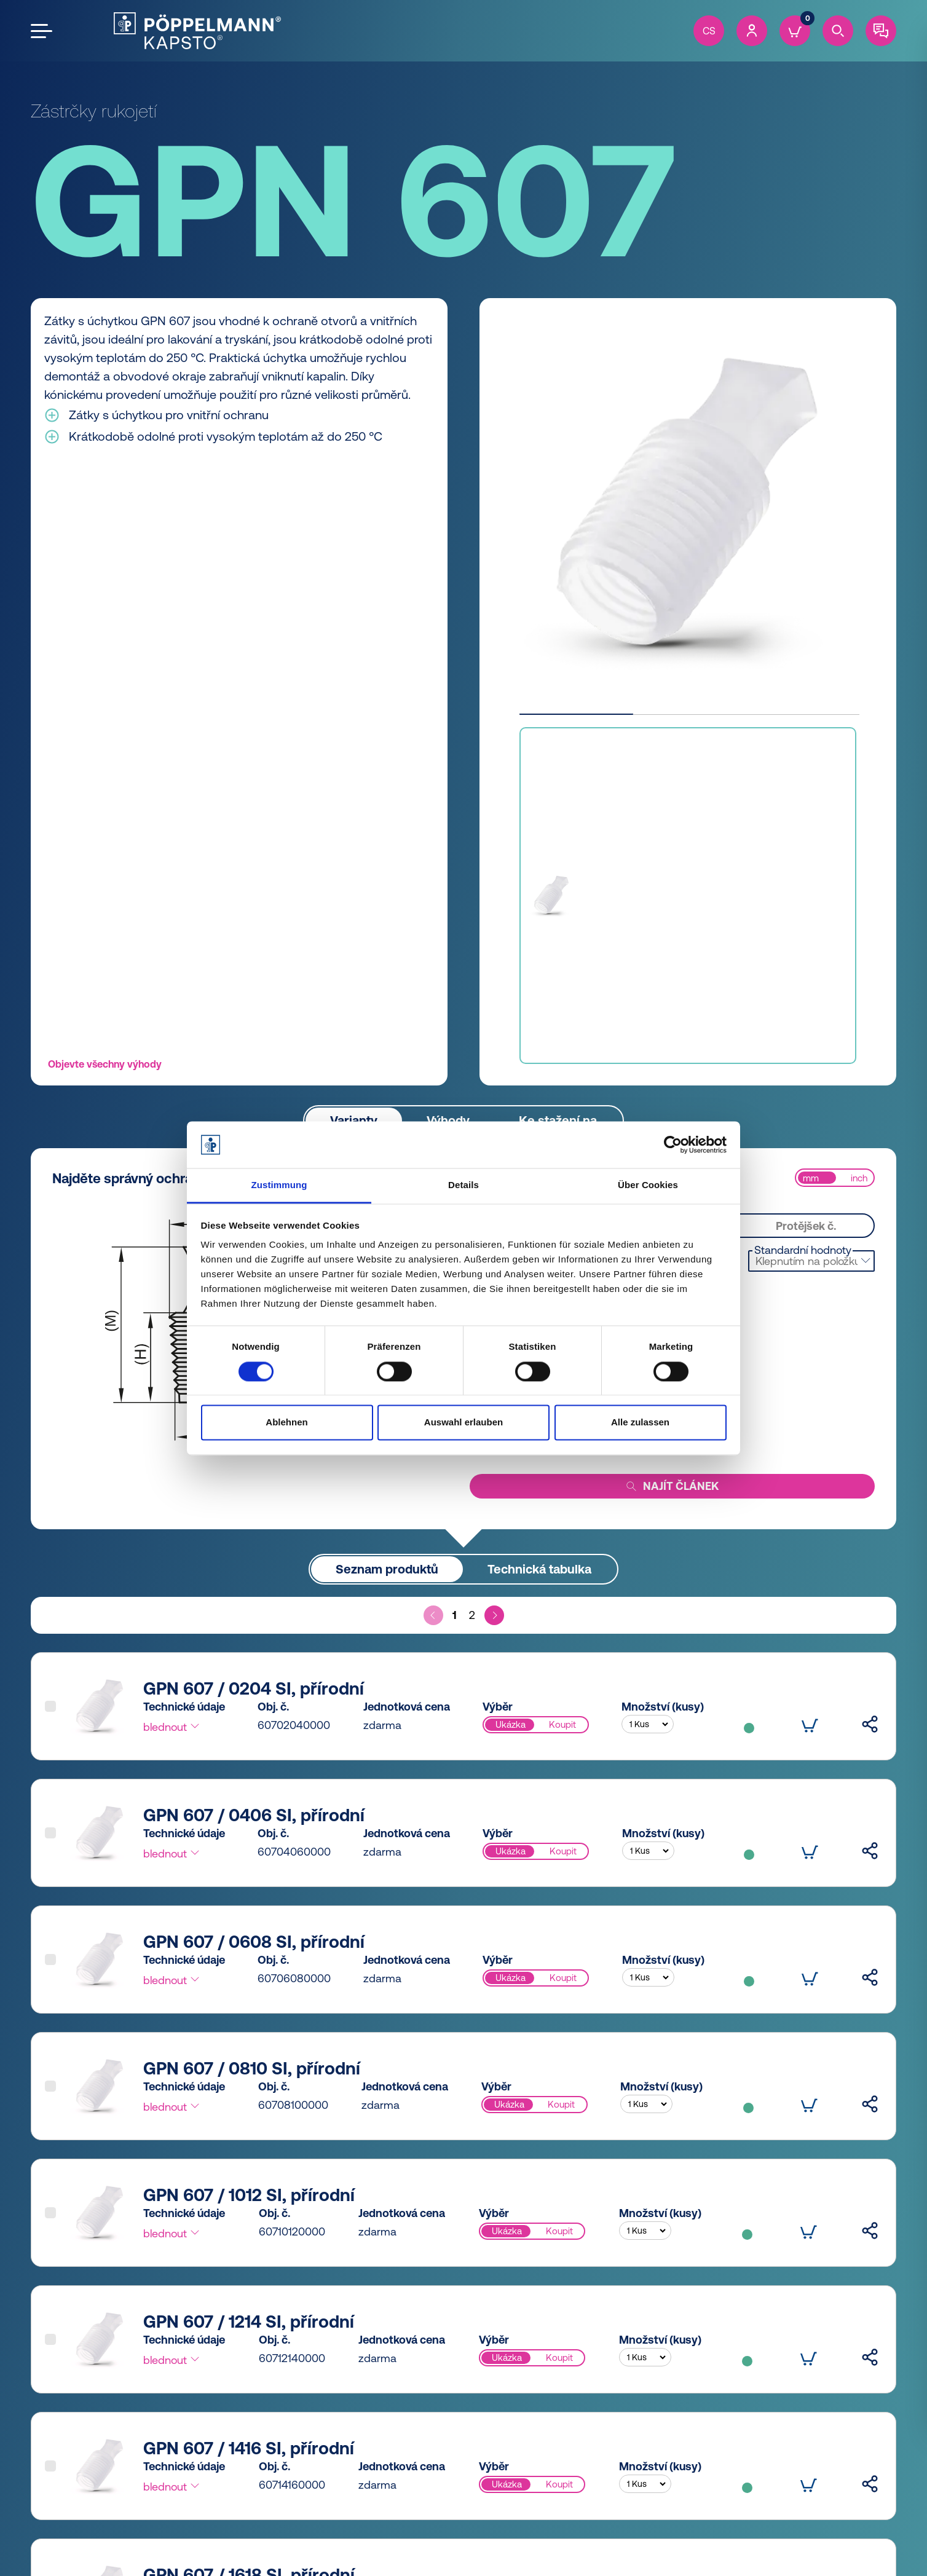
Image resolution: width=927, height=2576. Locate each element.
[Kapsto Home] (197, 30)
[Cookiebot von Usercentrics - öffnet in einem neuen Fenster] (673, 1144)
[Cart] (794, 30)
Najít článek (672, 1486)
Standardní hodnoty (802, 1250)
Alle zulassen (640, 1422)
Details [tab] (463, 1185)
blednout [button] (172, 1726)
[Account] (751, 30)
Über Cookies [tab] (648, 1185)
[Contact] (881, 30)
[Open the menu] (41, 31)
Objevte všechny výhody (105, 1063)
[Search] (837, 30)
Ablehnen (286, 1422)
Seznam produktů (387, 1569)
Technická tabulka (539, 1569)
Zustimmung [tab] (279, 1185)
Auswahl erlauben (463, 1422)
